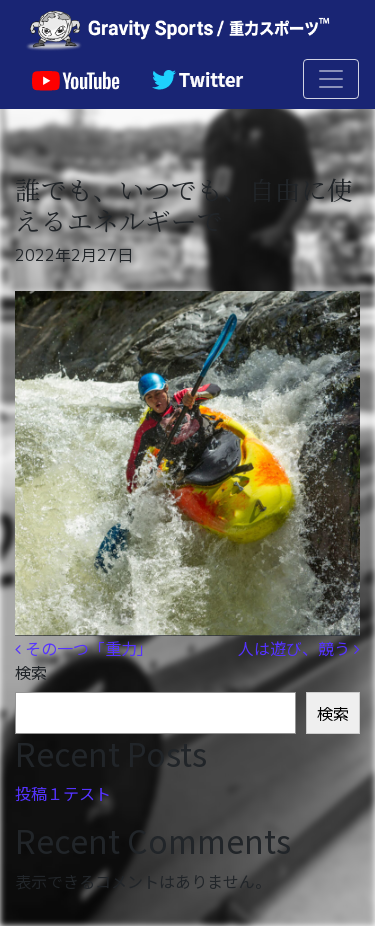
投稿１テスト (63, 793)
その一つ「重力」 (84, 648)
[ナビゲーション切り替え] (331, 79)
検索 (31, 672)
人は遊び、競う (299, 648)
